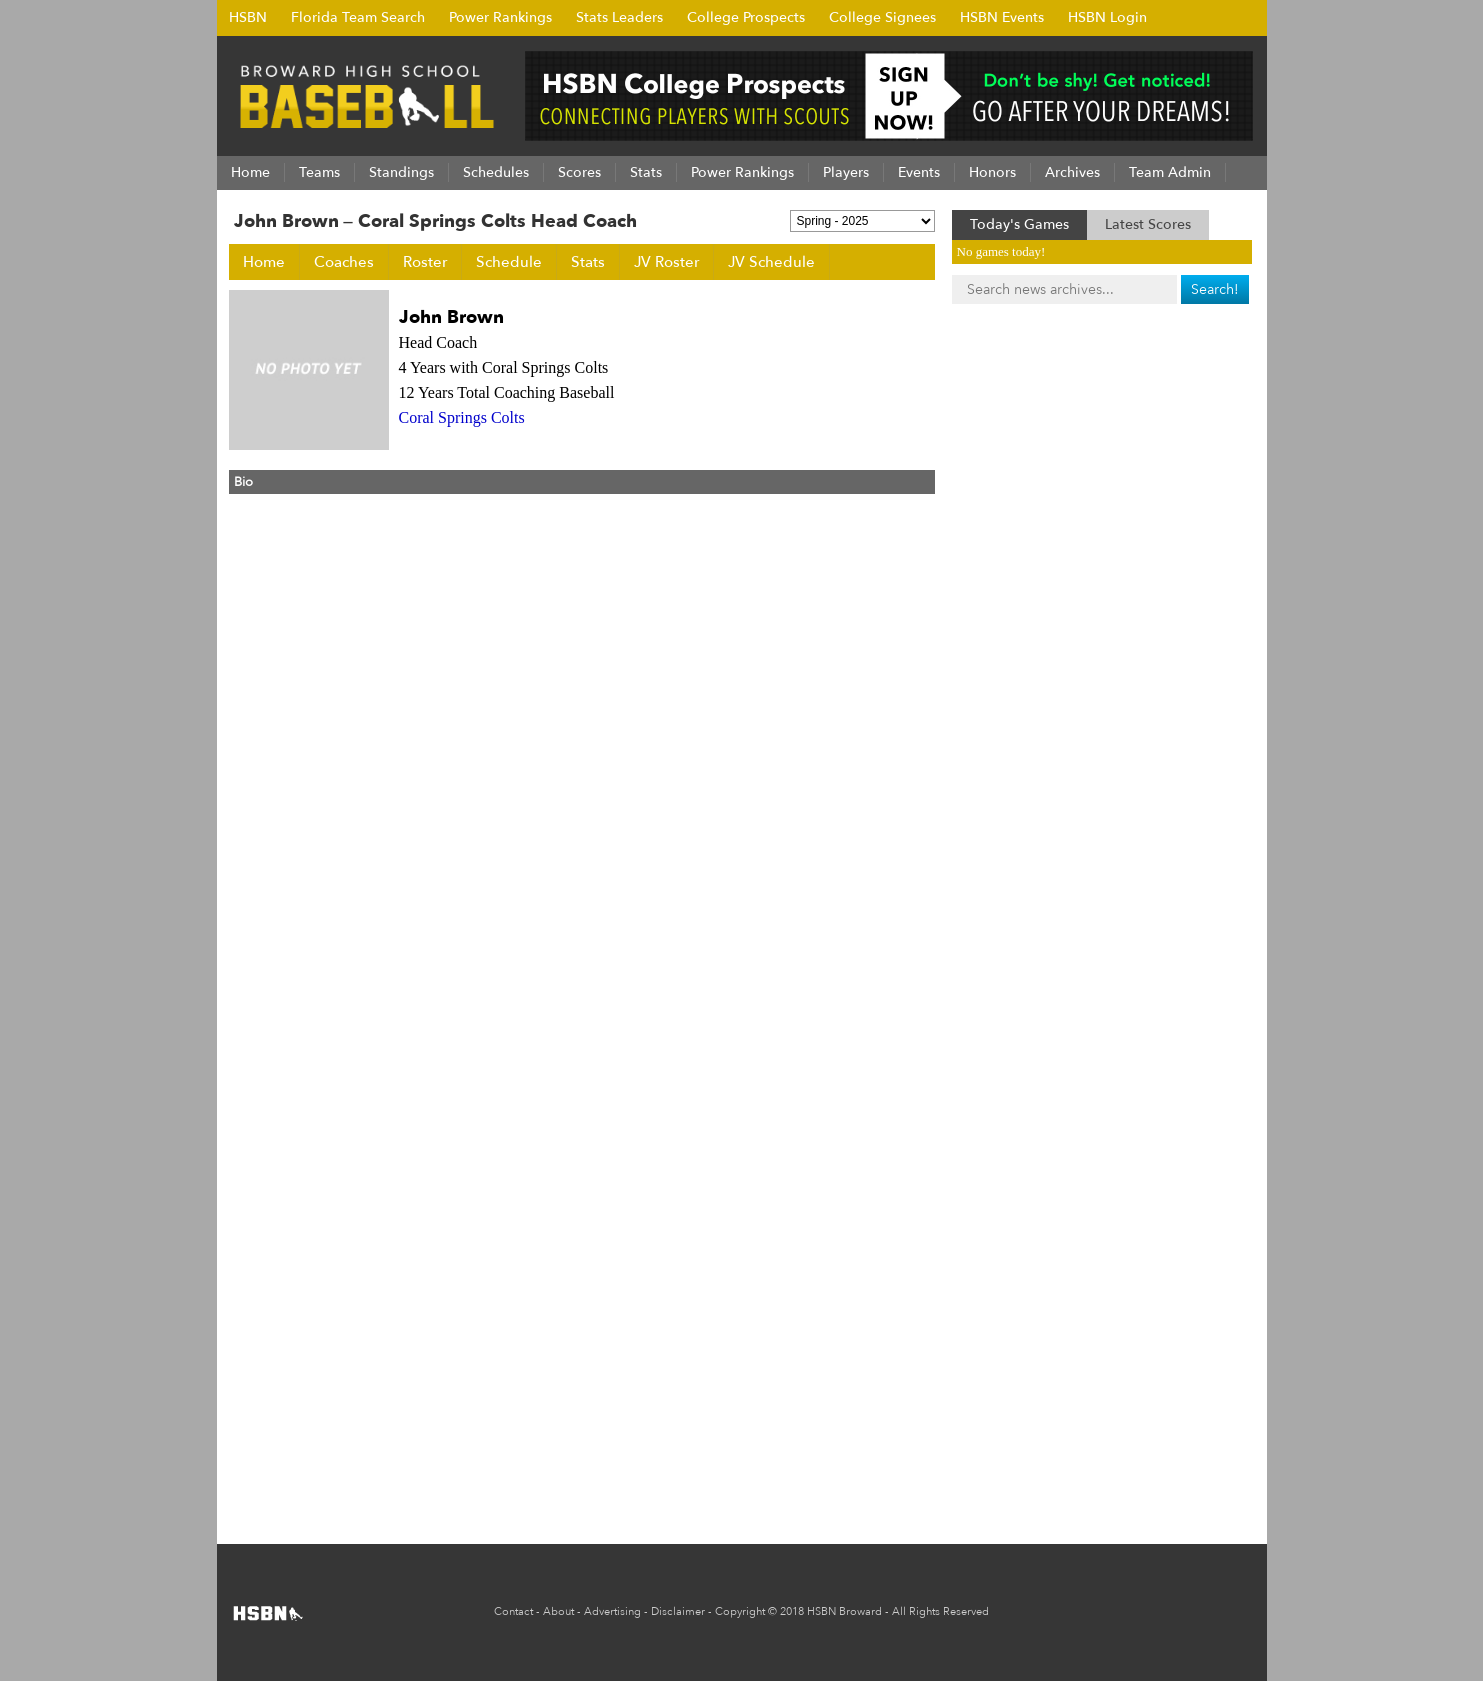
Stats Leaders (619, 17)
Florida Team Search (358, 17)
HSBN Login (1107, 17)
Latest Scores (1148, 224)
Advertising (612, 1611)
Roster (425, 262)
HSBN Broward (844, 1611)
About (558, 1611)
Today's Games (1019, 224)
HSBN (248, 17)
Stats (588, 262)
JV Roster (666, 262)
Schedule (509, 262)
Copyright (740, 1611)
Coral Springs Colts (462, 417)
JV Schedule (771, 262)
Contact (513, 1611)
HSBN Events (1002, 17)
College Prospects (746, 17)
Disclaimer (678, 1611)
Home (264, 262)
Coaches (344, 262)
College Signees (882, 17)
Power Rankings (500, 17)
